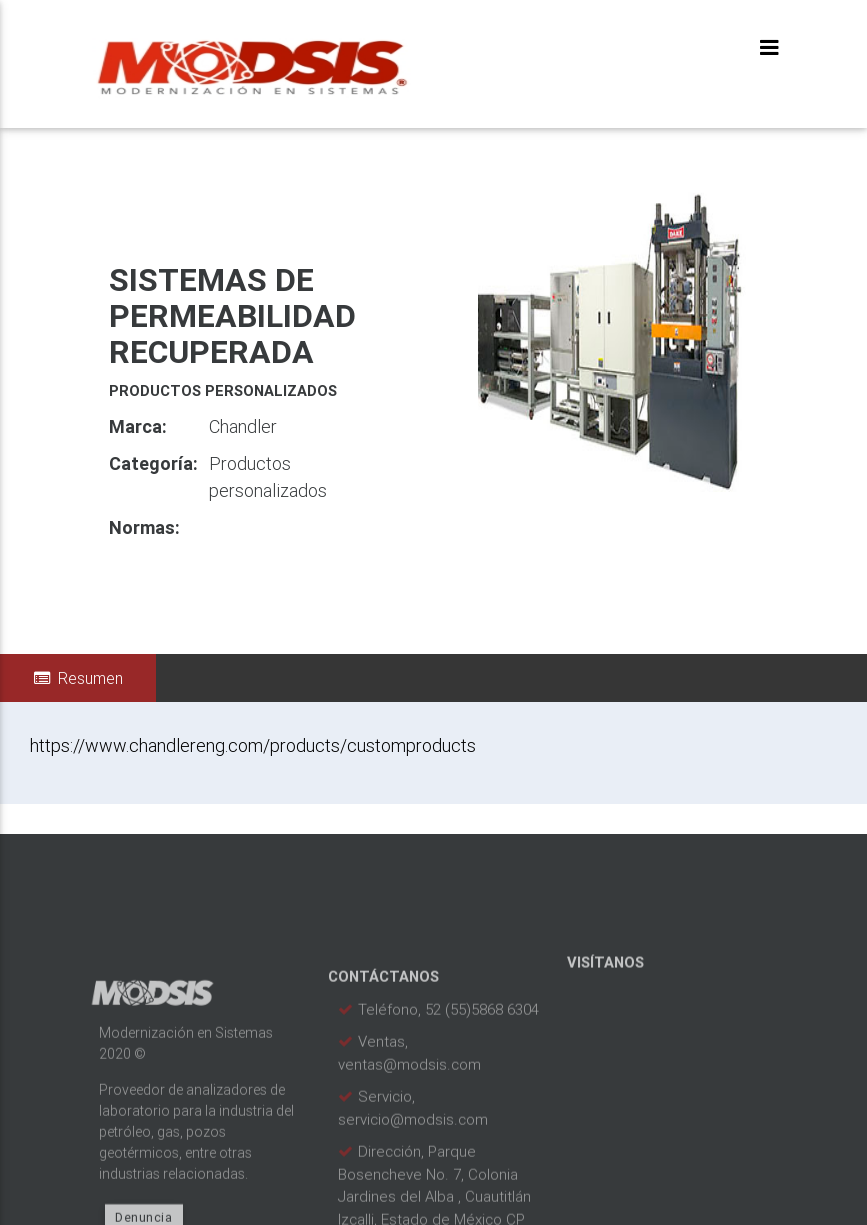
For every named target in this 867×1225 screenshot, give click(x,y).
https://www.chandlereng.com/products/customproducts (253, 745)
